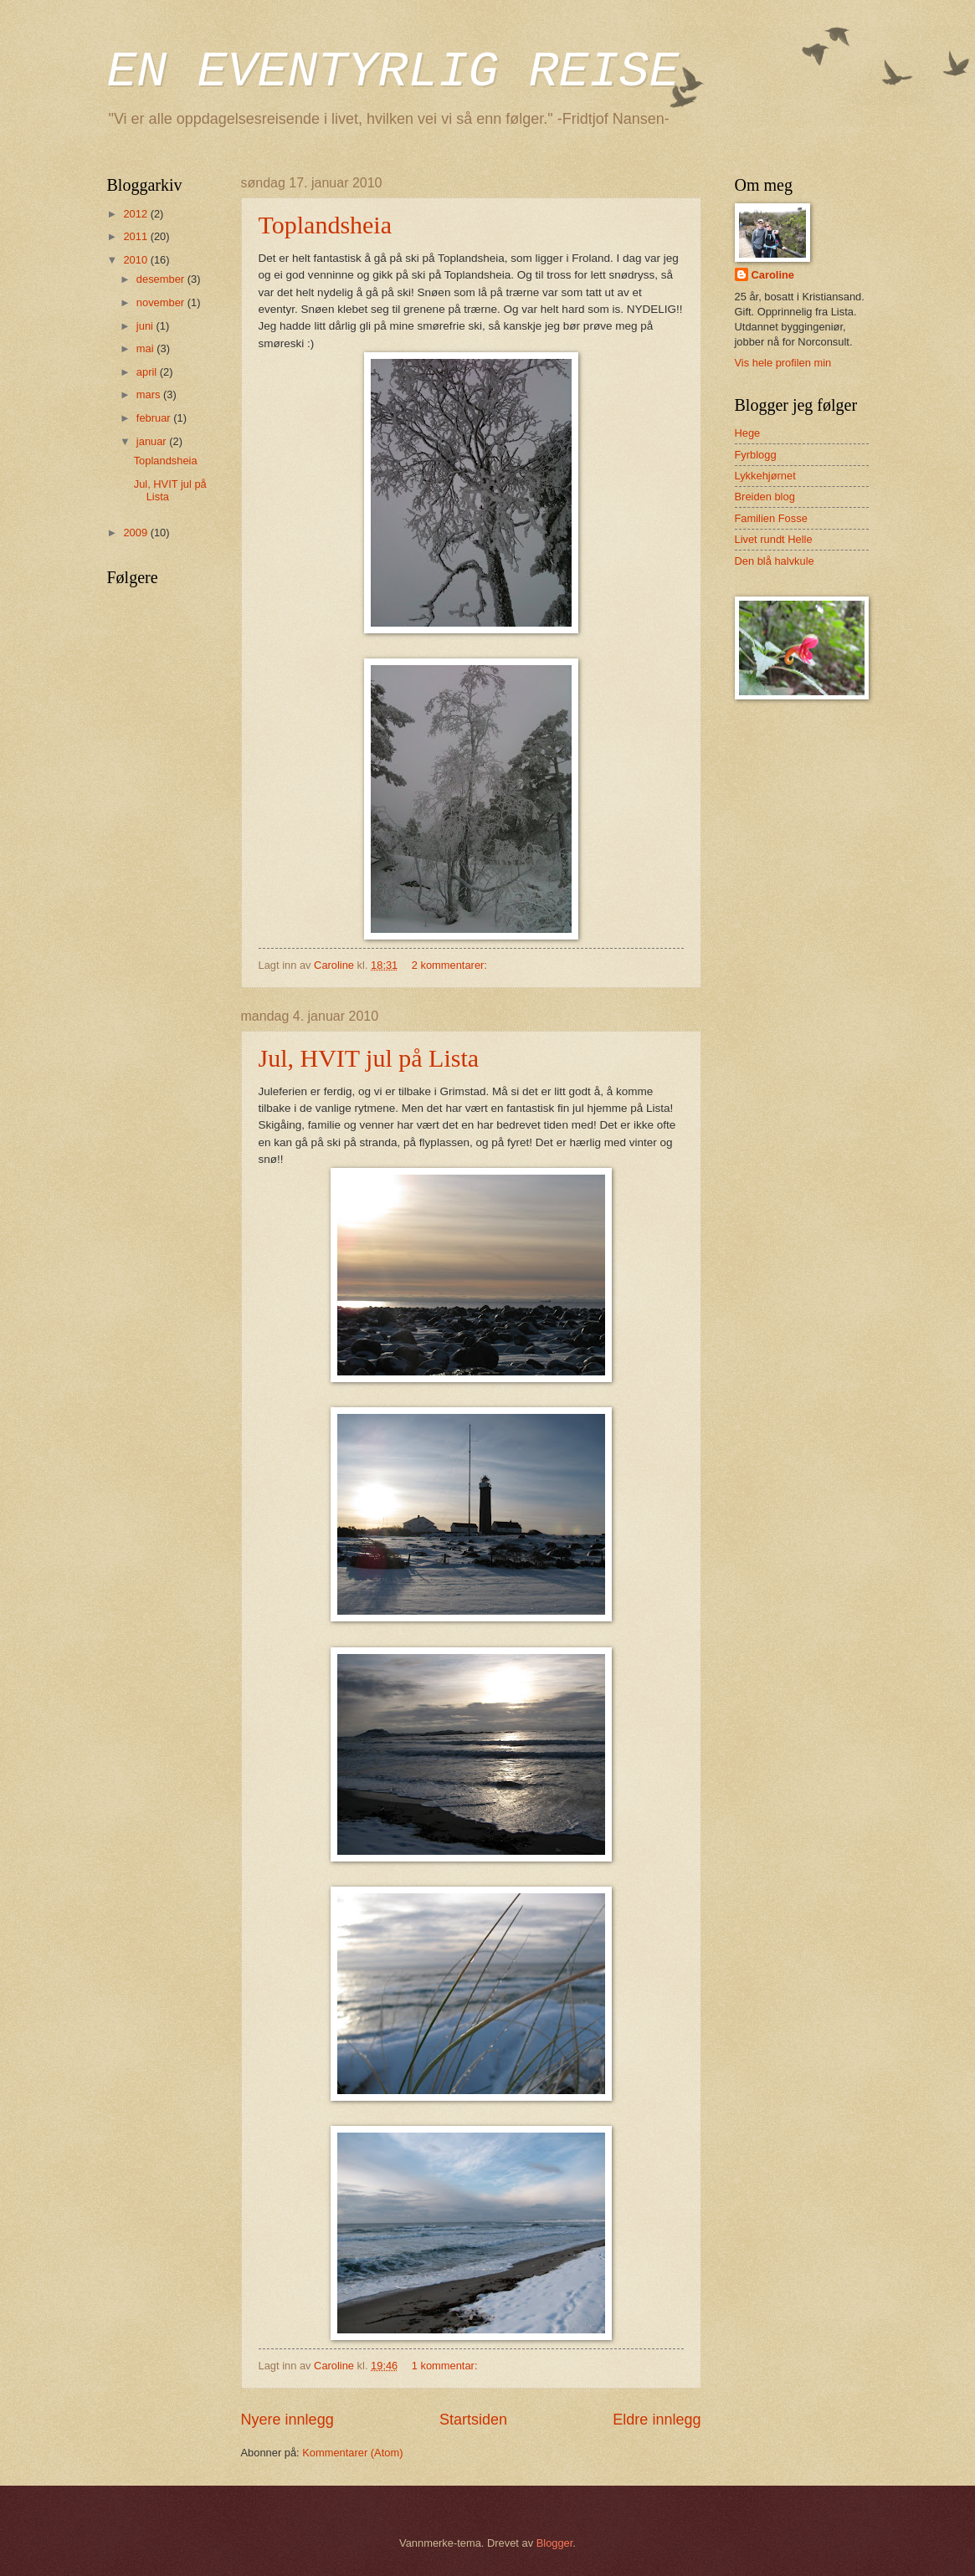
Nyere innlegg (287, 2419)
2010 (136, 260)
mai (146, 348)
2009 (136, 532)
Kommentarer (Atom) (352, 2452)
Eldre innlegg (656, 2419)
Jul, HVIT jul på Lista (369, 1058)
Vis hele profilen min (783, 362)
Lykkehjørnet (765, 475)
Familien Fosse (771, 518)
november (161, 302)
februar (154, 418)
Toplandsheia (326, 224)
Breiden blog (765, 496)
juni (146, 326)
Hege (748, 433)
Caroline (773, 275)
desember (161, 279)
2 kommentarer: (451, 965)
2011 (136, 236)
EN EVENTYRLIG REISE (393, 72)
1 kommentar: (446, 2365)
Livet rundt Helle (774, 539)
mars (149, 394)
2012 (136, 213)
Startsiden (473, 2419)
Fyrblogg (756, 454)
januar (152, 441)
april (148, 372)
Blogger (554, 2543)
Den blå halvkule (774, 561)
